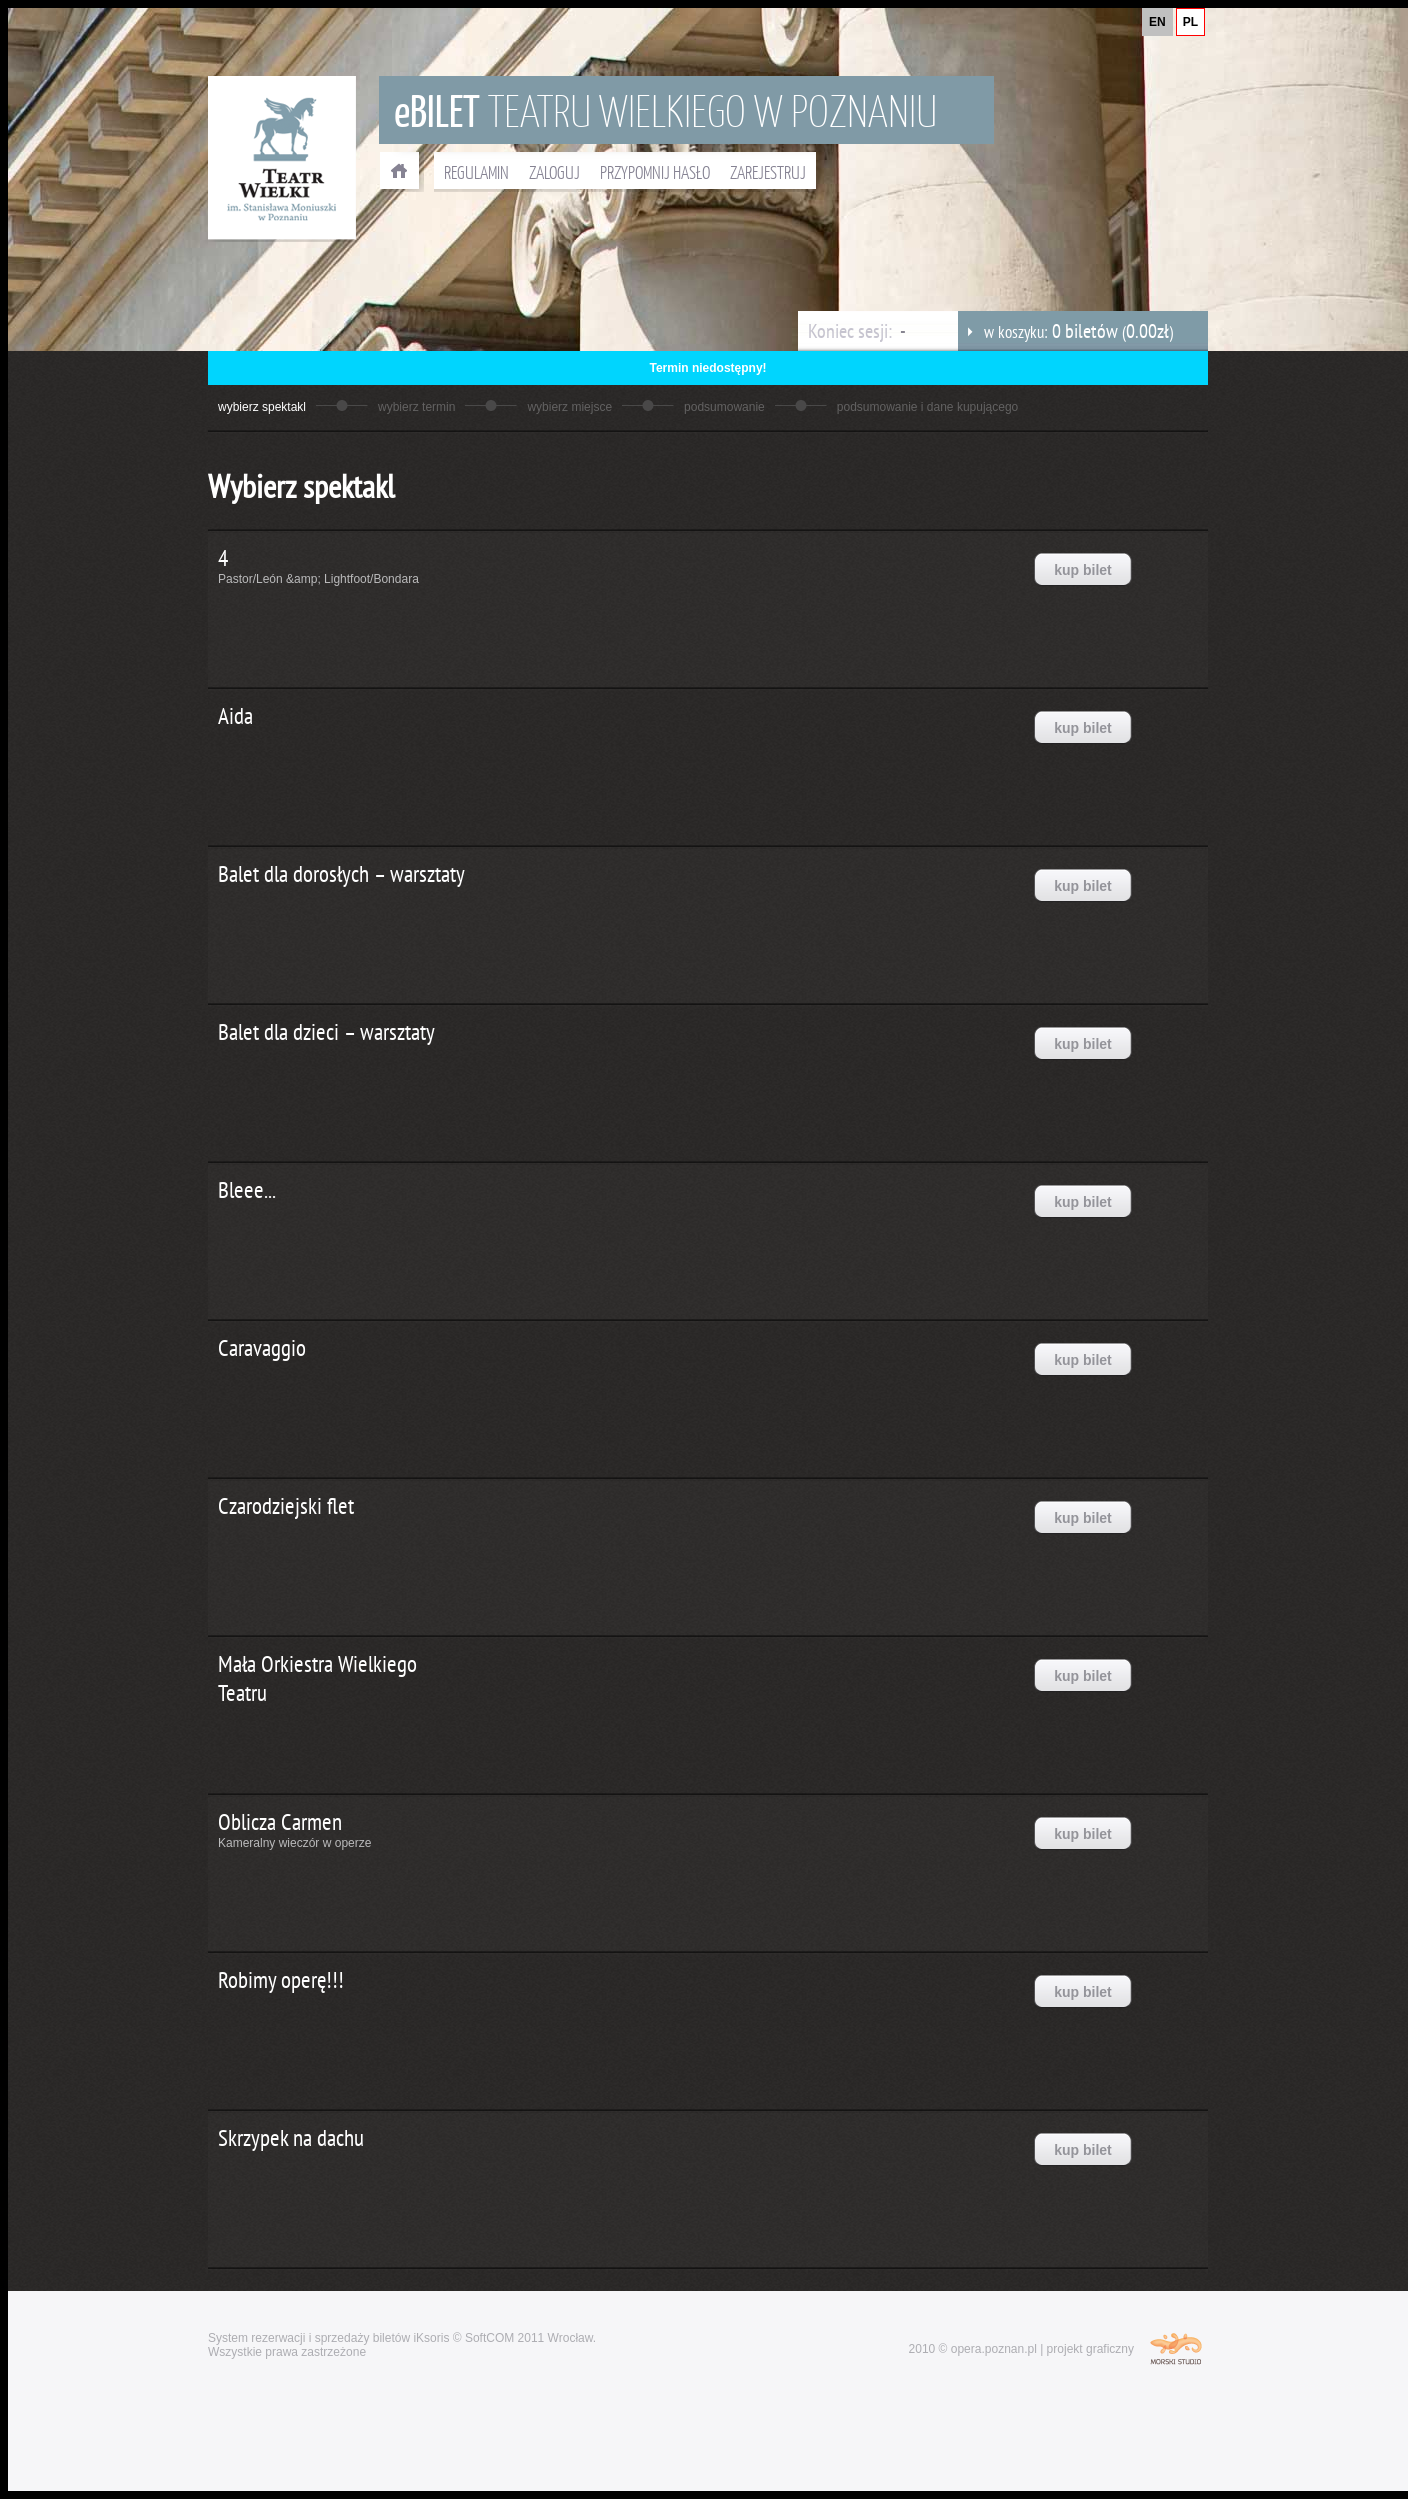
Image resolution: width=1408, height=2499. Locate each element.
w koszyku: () (1065, 331)
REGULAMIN (476, 172)
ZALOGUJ (554, 172)
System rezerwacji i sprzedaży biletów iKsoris (328, 2338)
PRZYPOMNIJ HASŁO (655, 172)
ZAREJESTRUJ (768, 172)
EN (1157, 22)
